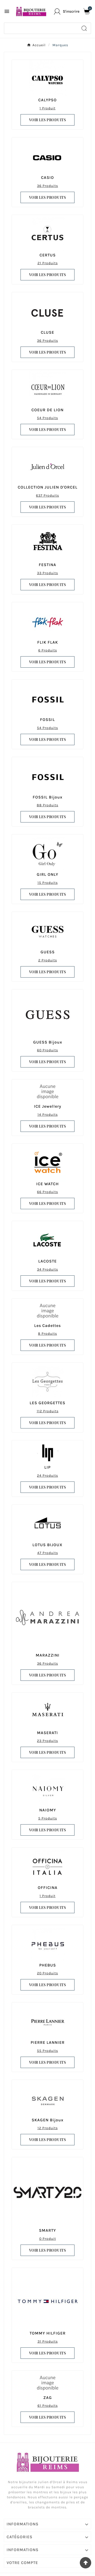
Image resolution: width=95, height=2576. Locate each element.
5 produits (47, 1818)
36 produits (47, 186)
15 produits (47, 883)
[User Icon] (67, 11)
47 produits (47, 1553)
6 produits (47, 650)
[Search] (84, 28)
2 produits (47, 960)
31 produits (47, 2341)
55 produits (47, 2051)
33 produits (47, 573)
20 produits (47, 1973)
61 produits (47, 2405)
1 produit (47, 108)
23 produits (47, 1741)
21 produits (47, 263)
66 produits (47, 1192)
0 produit (47, 2239)
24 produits (47, 1475)
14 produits (47, 1114)
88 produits (47, 805)
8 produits (47, 1333)
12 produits (47, 2128)
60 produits (47, 1050)
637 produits (47, 495)
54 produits (47, 418)
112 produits (48, 1411)
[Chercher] (41, 28)
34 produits (47, 1269)
